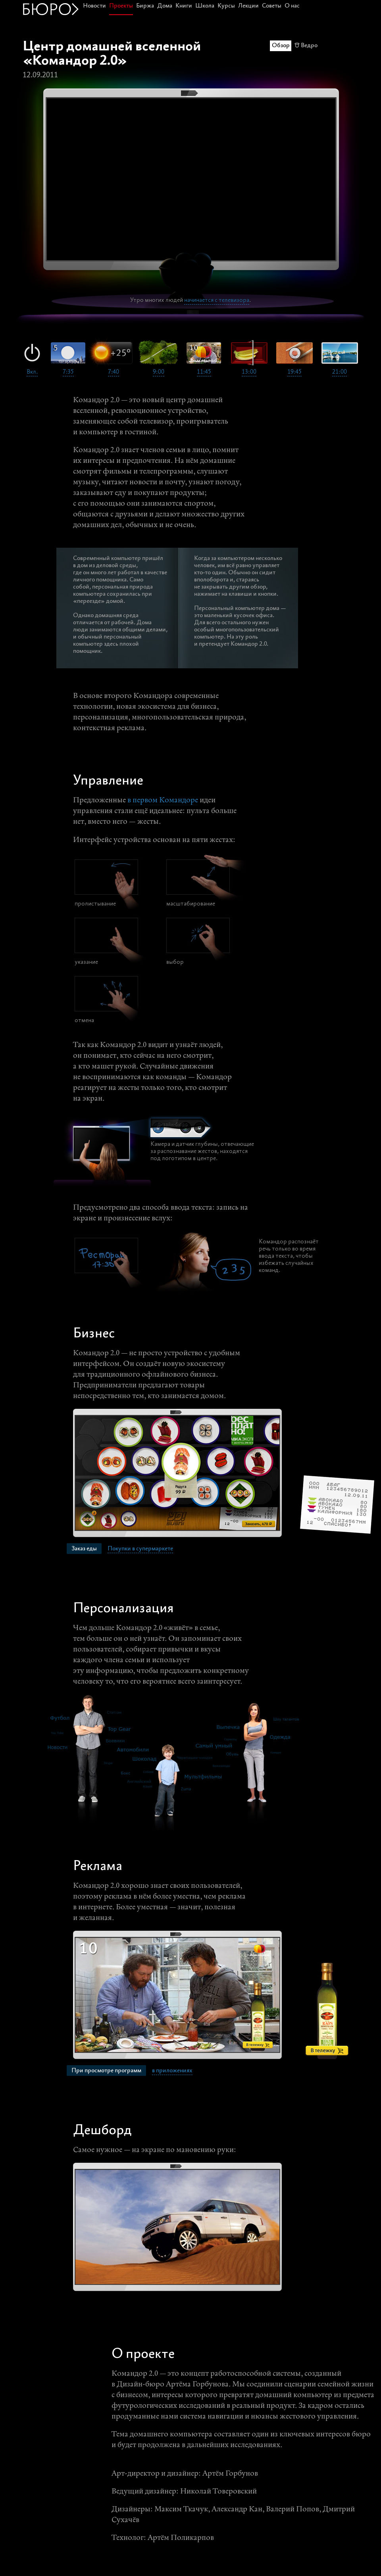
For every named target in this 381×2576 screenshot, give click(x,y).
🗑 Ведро (306, 45)
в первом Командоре (162, 801)
